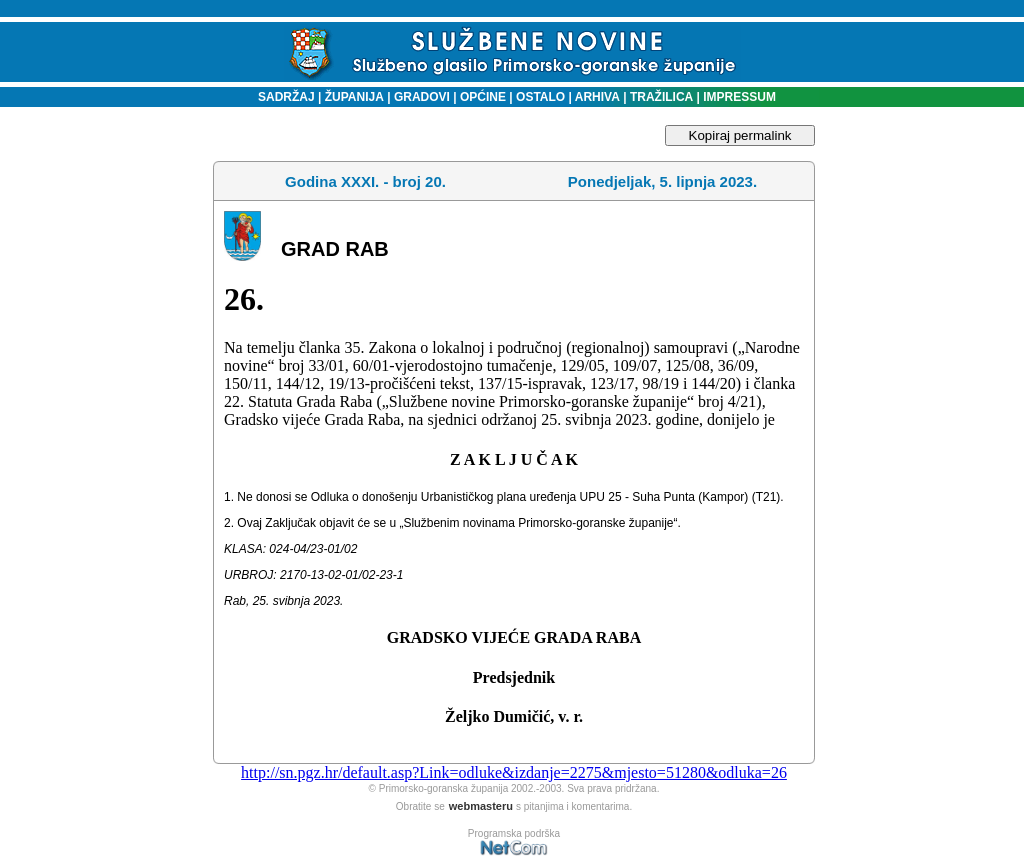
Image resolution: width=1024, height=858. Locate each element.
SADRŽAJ (281, 97)
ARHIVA (596, 97)
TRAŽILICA (660, 97)
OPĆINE (483, 97)
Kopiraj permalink (740, 135)
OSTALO (540, 97)
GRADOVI (422, 97)
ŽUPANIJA (354, 97)
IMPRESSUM (739, 97)
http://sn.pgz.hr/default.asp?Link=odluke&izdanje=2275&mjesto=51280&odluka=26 (514, 772)
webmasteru (481, 806)
